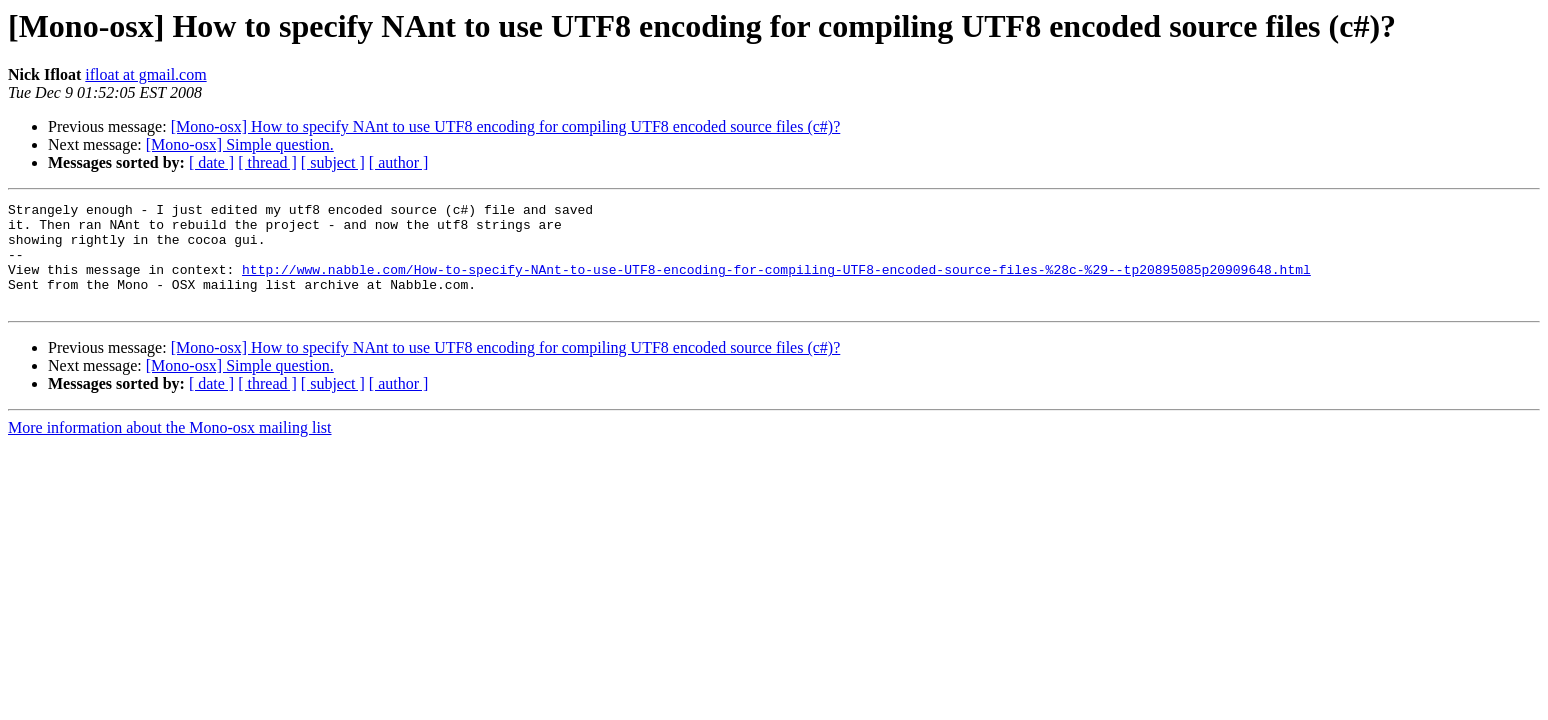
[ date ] (211, 162)
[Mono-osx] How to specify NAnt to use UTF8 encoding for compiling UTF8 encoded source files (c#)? (506, 126)
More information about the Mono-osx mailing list (170, 448)
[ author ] (399, 162)
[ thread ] (267, 162)
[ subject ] (333, 162)
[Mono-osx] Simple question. (240, 144)
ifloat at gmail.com (145, 74)
